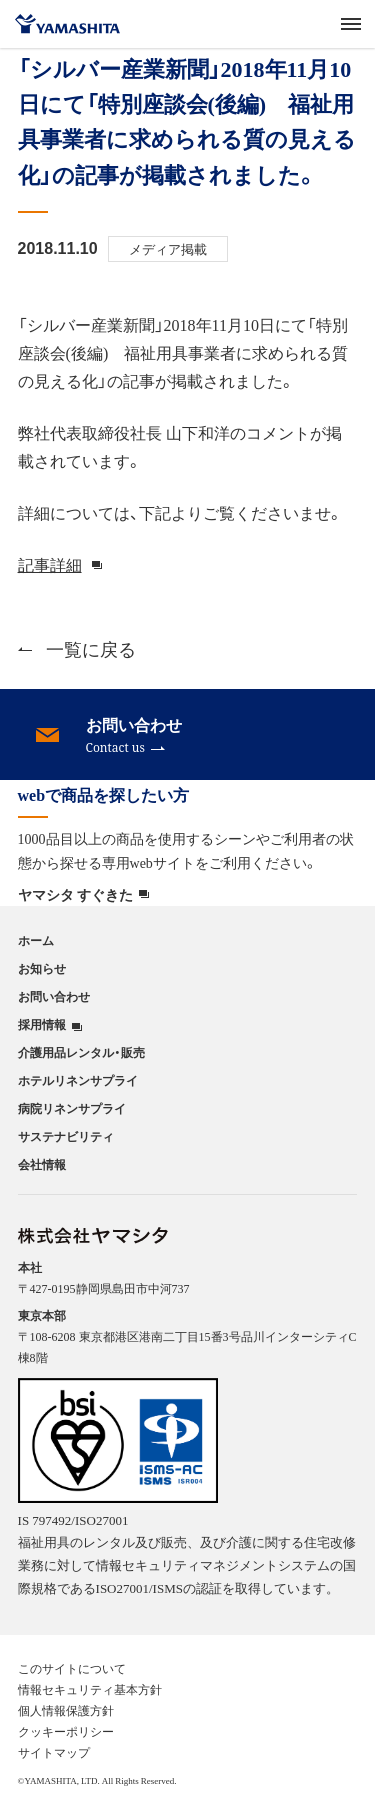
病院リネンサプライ (72, 1108)
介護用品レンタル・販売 (81, 1052)
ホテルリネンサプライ (78, 1080)
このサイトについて (72, 1668)
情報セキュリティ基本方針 (90, 1689)
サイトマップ (54, 1752)
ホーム (36, 940)
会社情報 (42, 1164)
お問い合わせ (54, 996)
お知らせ (42, 968)
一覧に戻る (77, 648)
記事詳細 (50, 564)
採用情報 (42, 1024)
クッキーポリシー (66, 1731)
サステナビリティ (66, 1136)
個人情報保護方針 (66, 1710)
